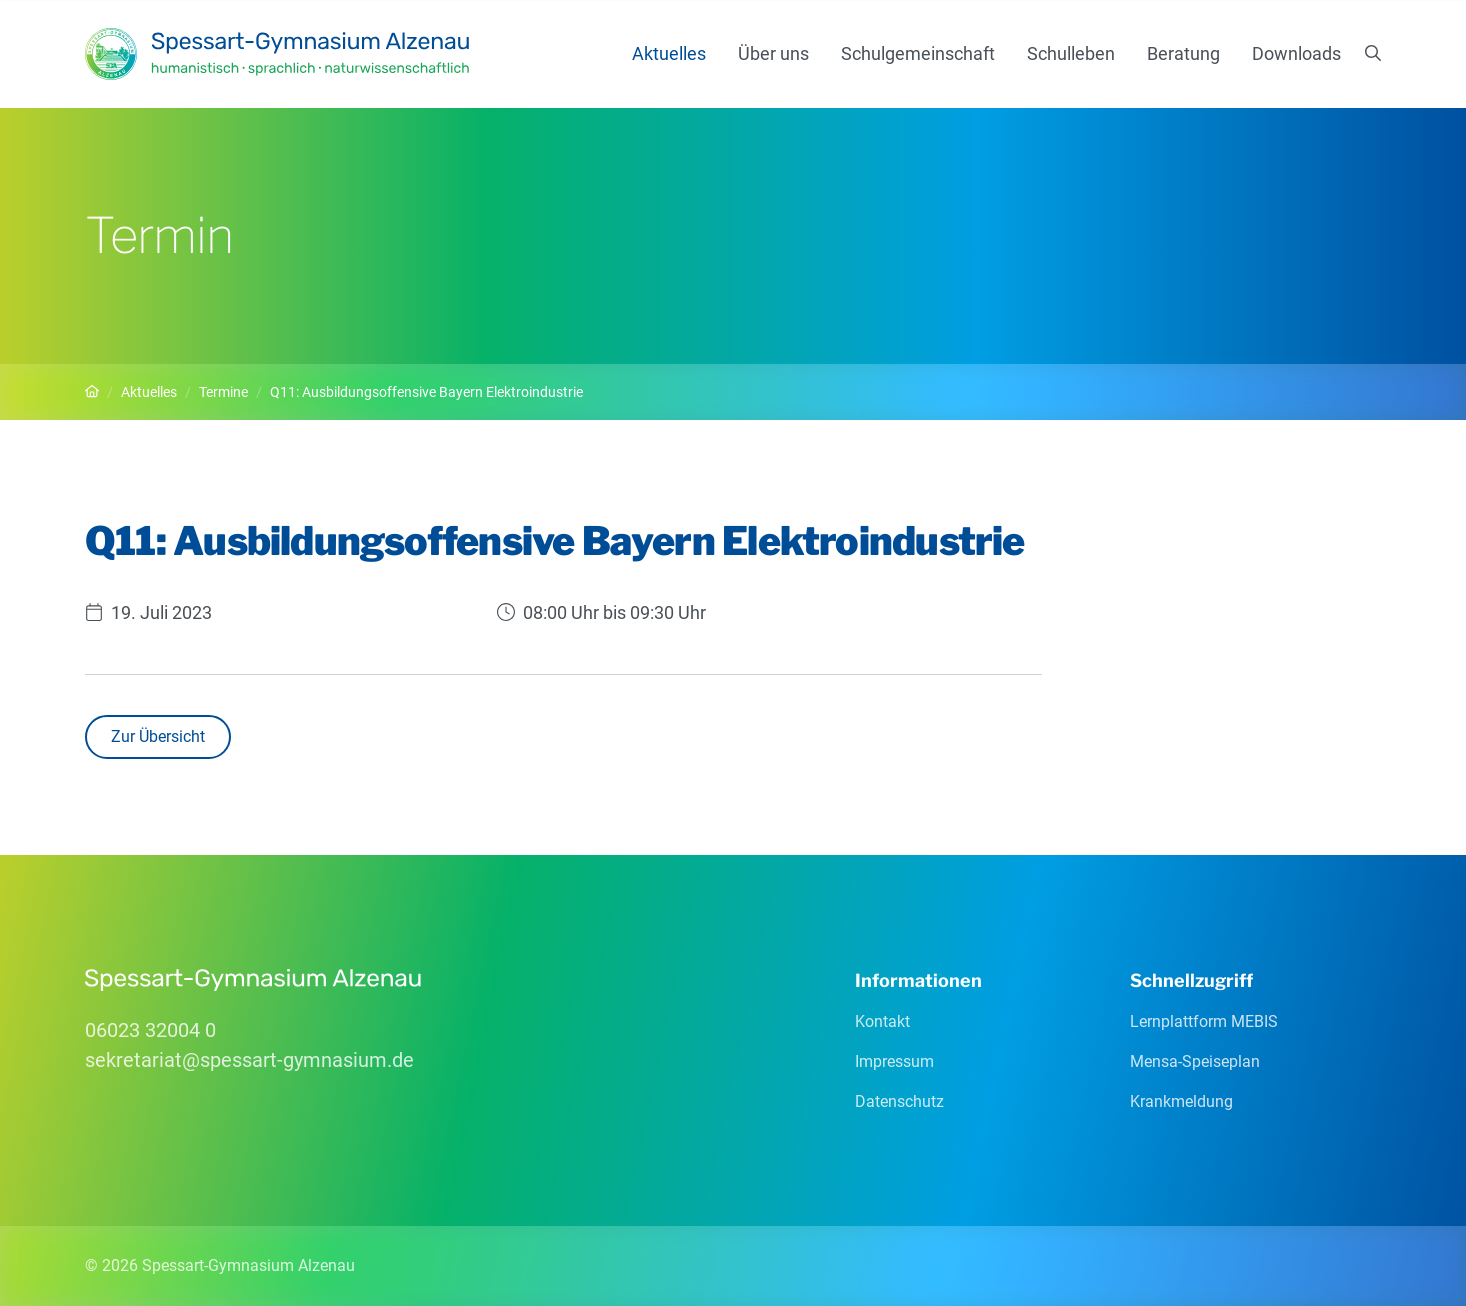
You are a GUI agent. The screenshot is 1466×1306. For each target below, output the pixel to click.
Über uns (773, 53)
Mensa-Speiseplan (1195, 1061)
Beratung (1183, 53)
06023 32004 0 (150, 1030)
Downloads (1296, 53)
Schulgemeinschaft (918, 53)
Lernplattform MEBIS (1204, 1021)
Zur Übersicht (158, 736)
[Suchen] (1373, 54)
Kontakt (882, 1021)
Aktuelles (669, 53)
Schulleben (1071, 53)
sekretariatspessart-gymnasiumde (249, 1060)
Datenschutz (899, 1101)
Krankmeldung (1181, 1101)
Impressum (894, 1061)
